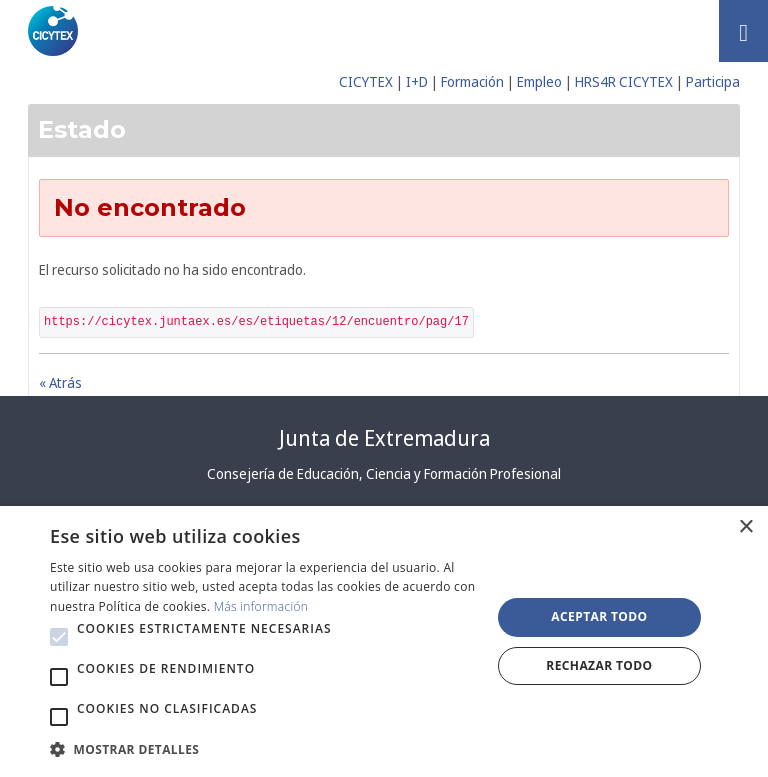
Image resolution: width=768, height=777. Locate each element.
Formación (472, 81)
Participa (713, 81)
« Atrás (60, 382)
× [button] (745, 527)
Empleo (539, 81)
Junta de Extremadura (384, 438)
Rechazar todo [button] (599, 665)
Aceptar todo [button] (599, 616)
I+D (417, 81)
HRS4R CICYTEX (624, 81)
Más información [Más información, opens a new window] (261, 606)
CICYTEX (366, 81)
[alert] (384, 641)
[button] (59, 637)
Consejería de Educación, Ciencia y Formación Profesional (384, 473)
